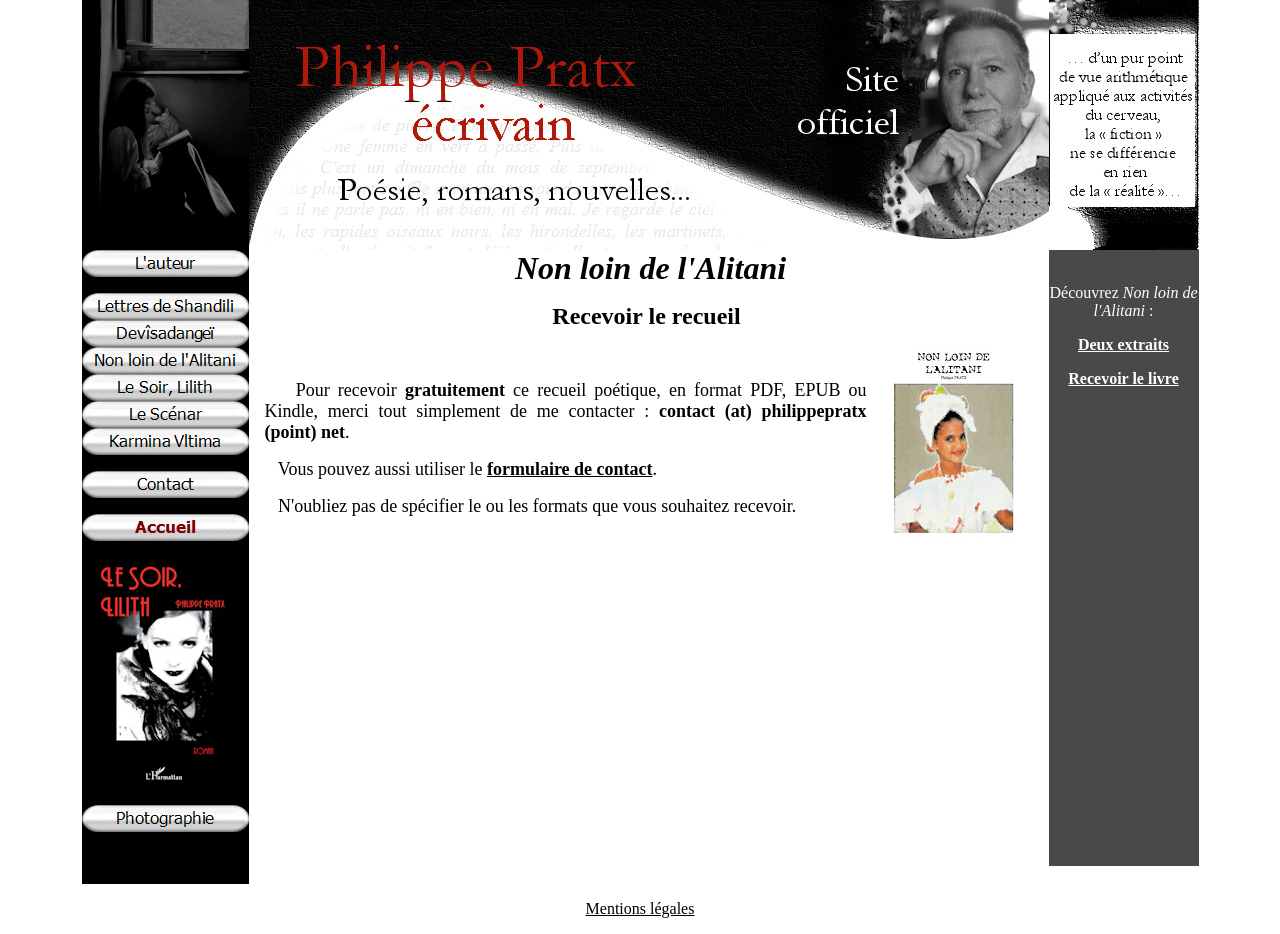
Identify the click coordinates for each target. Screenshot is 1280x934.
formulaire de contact (570, 469)
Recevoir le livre (1123, 378)
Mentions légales (640, 908)
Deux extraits (1123, 344)
